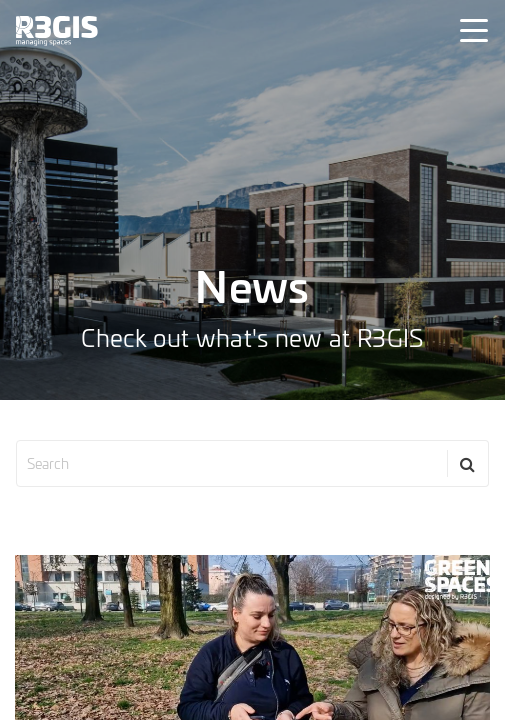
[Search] (468, 463)
